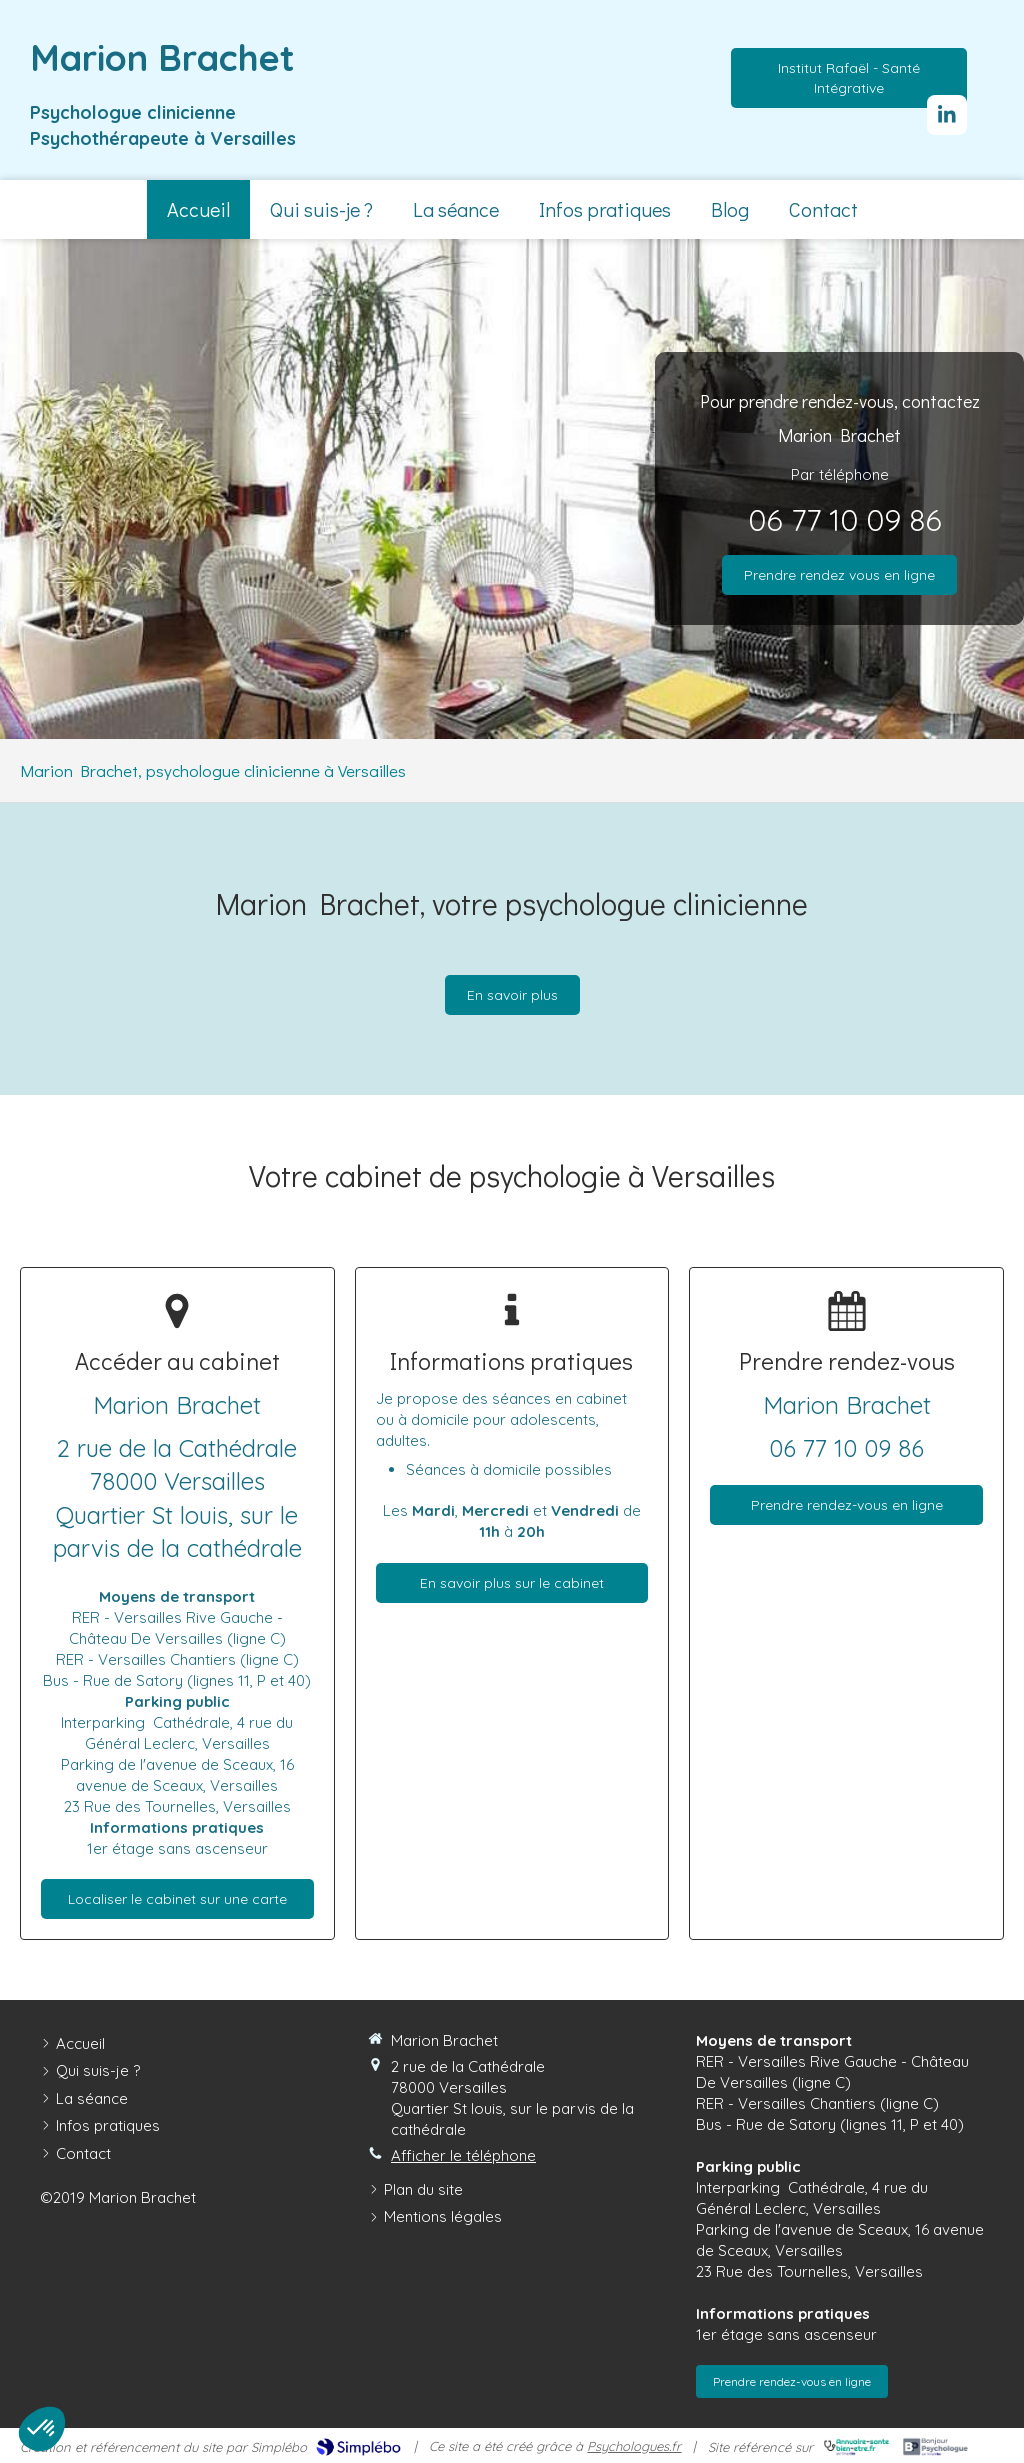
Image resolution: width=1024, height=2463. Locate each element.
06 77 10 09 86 (845, 520)
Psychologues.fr (634, 2446)
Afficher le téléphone (463, 2155)
